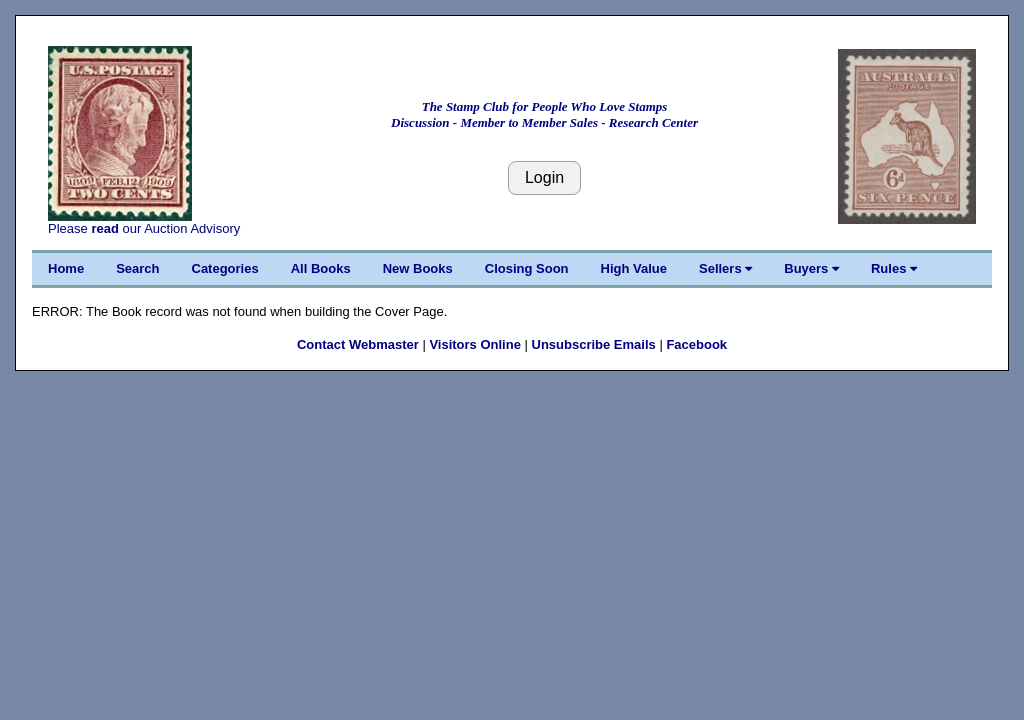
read (104, 228)
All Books (321, 268)
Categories (225, 268)
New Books (418, 268)
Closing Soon (527, 268)
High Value (634, 268)
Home (66, 268)
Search (137, 268)
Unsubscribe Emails (594, 344)
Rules (894, 268)
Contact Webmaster (358, 344)
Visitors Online (475, 344)
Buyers (811, 268)
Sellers (725, 268)
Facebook (696, 344)
